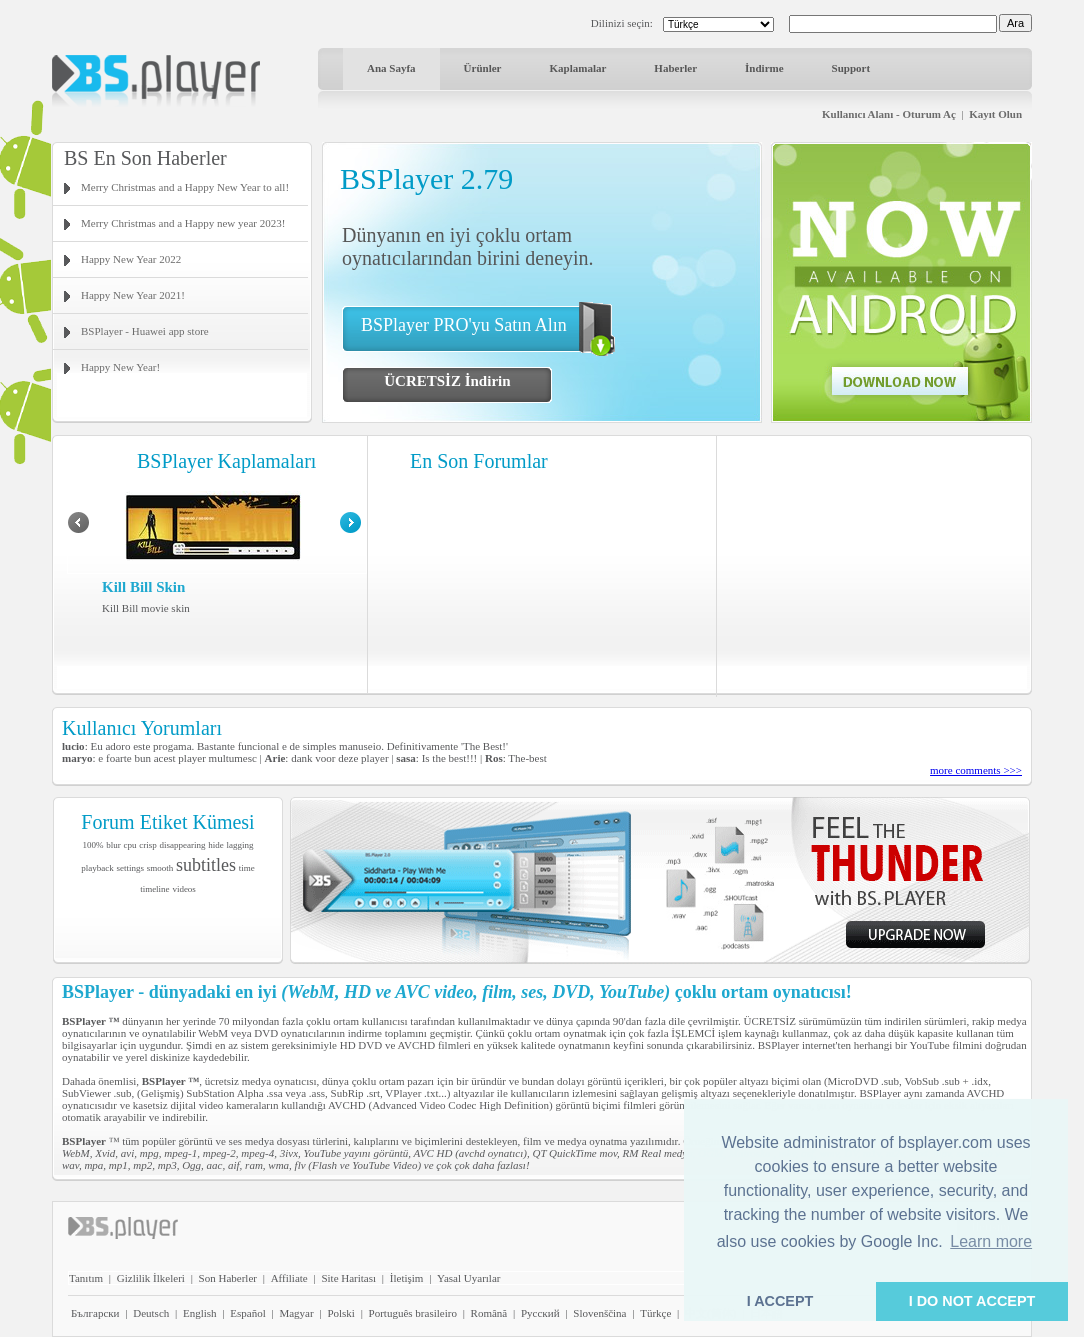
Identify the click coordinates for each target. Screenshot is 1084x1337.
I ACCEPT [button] (780, 1301)
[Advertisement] (875, 565)
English (200, 1313)
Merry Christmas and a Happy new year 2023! (183, 223)
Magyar (296, 1313)
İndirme (764, 68)
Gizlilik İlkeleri (151, 1278)
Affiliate (289, 1278)
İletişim (407, 1278)
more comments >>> (976, 770)
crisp (148, 845)
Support (851, 68)
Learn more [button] (991, 1241)
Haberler (675, 68)
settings (130, 868)
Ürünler (483, 68)
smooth (160, 868)
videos (184, 889)
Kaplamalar (577, 68)
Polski (341, 1313)
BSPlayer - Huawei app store (145, 331)
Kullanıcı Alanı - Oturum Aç (889, 114)
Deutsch (151, 1313)
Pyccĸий (540, 1313)
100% (93, 845)
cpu (130, 845)
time (247, 868)
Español (247, 1313)
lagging (239, 845)
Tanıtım (86, 1278)
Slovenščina (599, 1313)
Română (489, 1313)
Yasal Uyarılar (468, 1278)
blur (113, 845)
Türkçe (655, 1313)
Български (95, 1313)
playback (97, 868)
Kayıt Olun (995, 114)
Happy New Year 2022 (131, 259)
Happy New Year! (120, 367)
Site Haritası (348, 1278)
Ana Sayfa (391, 68)
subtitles (206, 865)
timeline (155, 889)
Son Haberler (228, 1278)
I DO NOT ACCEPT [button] (972, 1301)
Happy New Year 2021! (133, 295)
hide (216, 845)
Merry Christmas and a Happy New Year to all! (185, 187)
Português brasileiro (413, 1313)
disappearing (183, 845)
